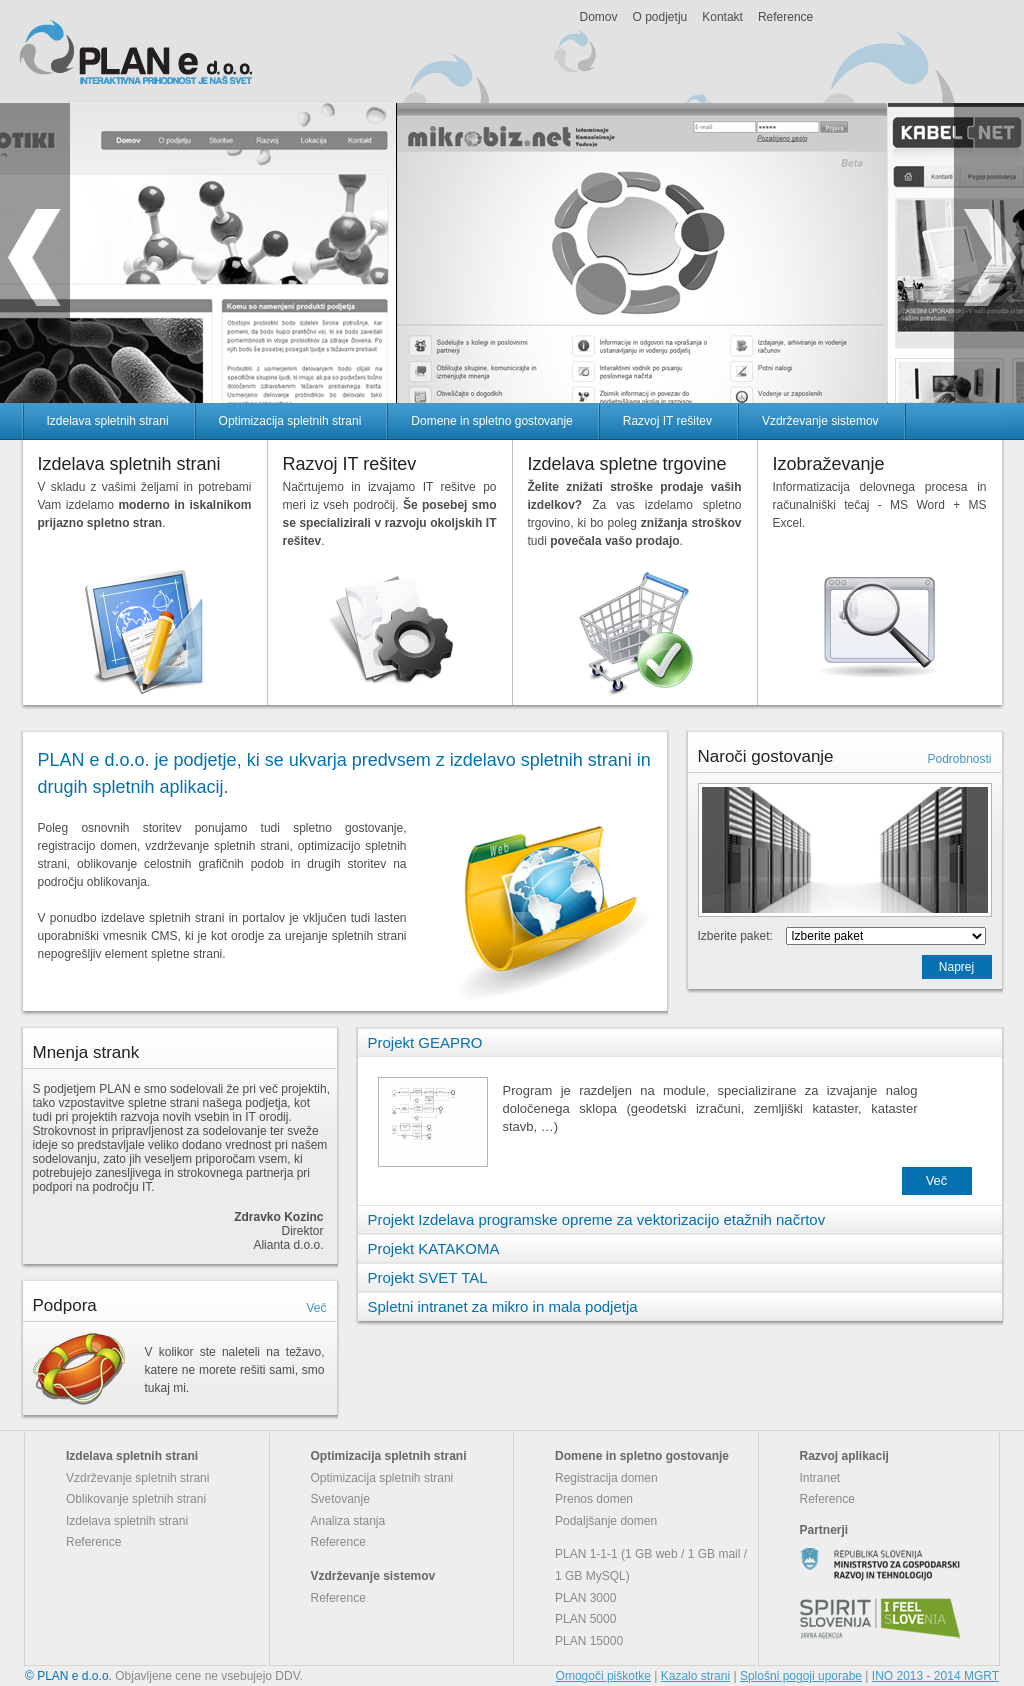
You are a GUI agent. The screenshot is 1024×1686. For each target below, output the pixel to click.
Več (316, 1308)
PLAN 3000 (585, 1598)
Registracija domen (606, 1478)
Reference (785, 17)
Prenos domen (594, 1499)
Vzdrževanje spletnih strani (137, 1478)
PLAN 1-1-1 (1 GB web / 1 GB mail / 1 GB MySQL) (651, 1565)
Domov (599, 17)
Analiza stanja (348, 1521)
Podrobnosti (959, 759)
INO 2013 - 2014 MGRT (935, 1676)
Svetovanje (340, 1499)
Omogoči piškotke (603, 1676)
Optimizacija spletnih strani (290, 421)
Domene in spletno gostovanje (491, 421)
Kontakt (722, 17)
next (989, 253)
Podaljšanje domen (606, 1521)
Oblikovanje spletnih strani (136, 1499)
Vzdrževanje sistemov (820, 421)
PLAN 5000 (585, 1619)
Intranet (820, 1478)
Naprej (956, 967)
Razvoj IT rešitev (667, 421)
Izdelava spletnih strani (108, 421)
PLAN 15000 (589, 1641)
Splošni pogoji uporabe (801, 1676)
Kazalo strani (695, 1676)
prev (35, 253)
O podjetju (660, 17)
